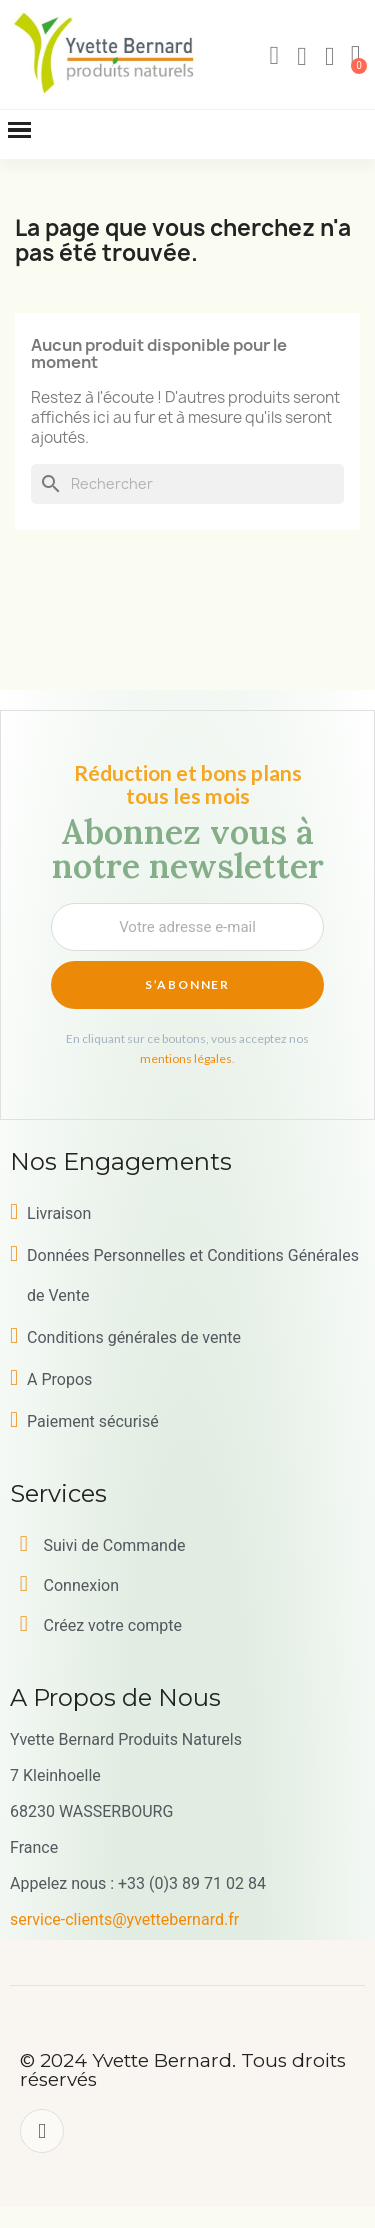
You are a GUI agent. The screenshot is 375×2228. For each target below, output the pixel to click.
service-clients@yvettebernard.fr (124, 1919)
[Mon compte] (302, 57)
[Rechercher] (187, 484)
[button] (274, 56)
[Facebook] (42, 2131)
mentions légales (186, 1058)
